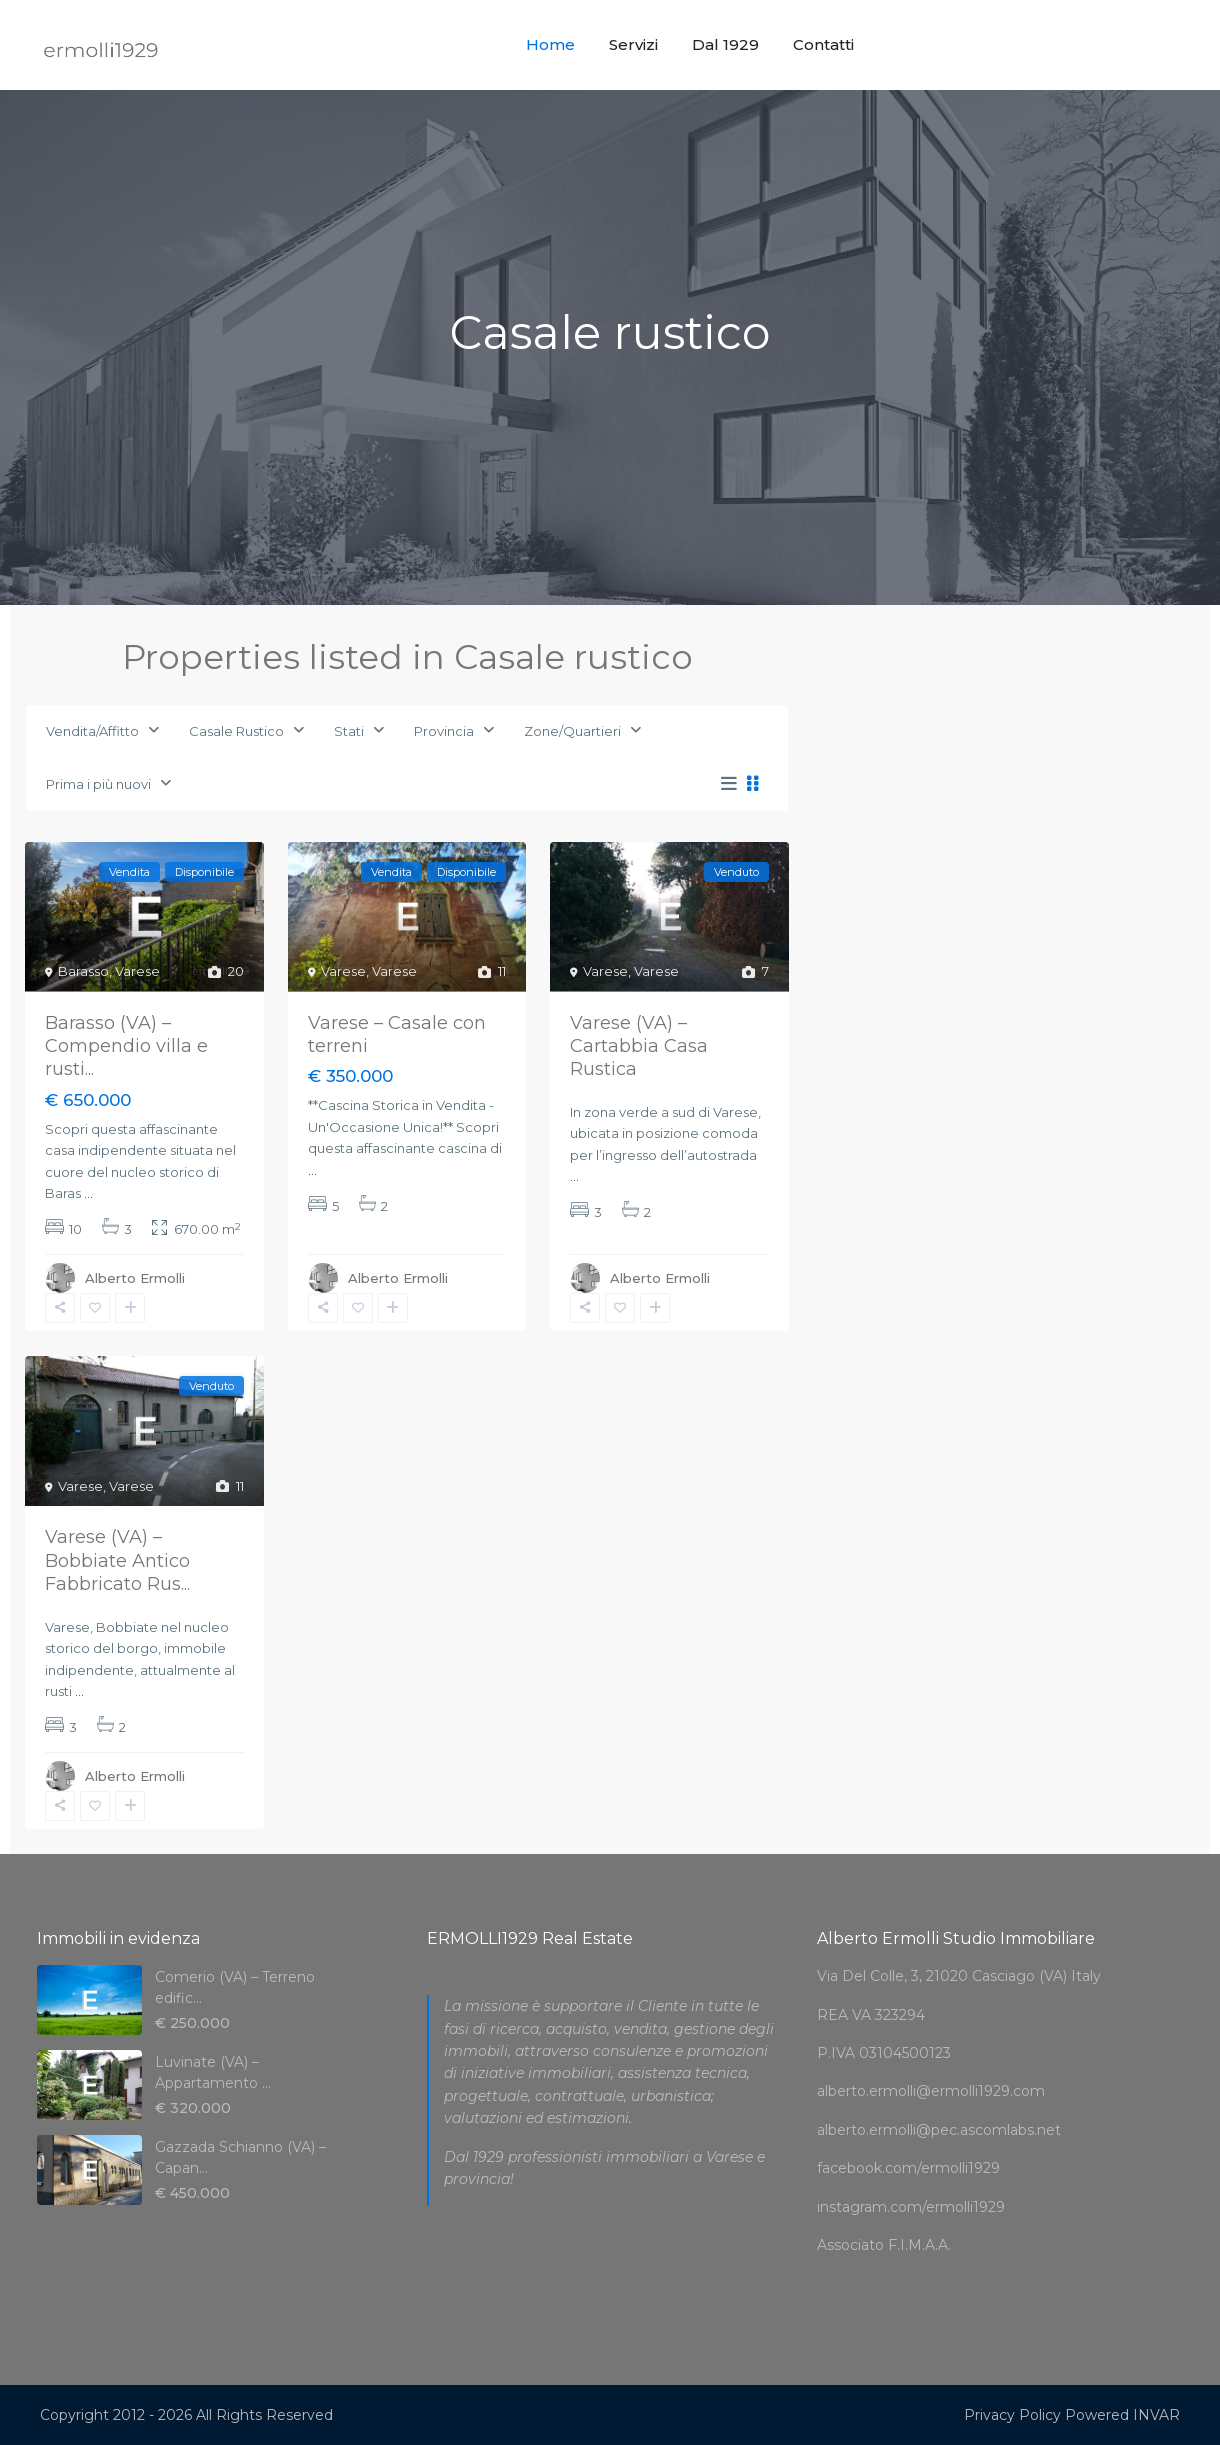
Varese (137, 971)
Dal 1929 (725, 44)
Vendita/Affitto (92, 731)
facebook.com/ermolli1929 (908, 2168)
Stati (349, 731)
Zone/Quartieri (572, 731)
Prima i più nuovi (98, 784)
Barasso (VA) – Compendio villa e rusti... (126, 1046)
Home (550, 44)
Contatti (823, 44)
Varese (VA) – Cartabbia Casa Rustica (639, 1046)
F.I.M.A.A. (919, 2245)
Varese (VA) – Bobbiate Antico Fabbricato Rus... (117, 1560)
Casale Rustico (236, 731)
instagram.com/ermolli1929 (911, 2207)
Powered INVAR (1122, 2415)
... (88, 1193)
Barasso (83, 971)
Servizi (633, 44)
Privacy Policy (1012, 2415)
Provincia (444, 731)
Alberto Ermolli (135, 1278)
